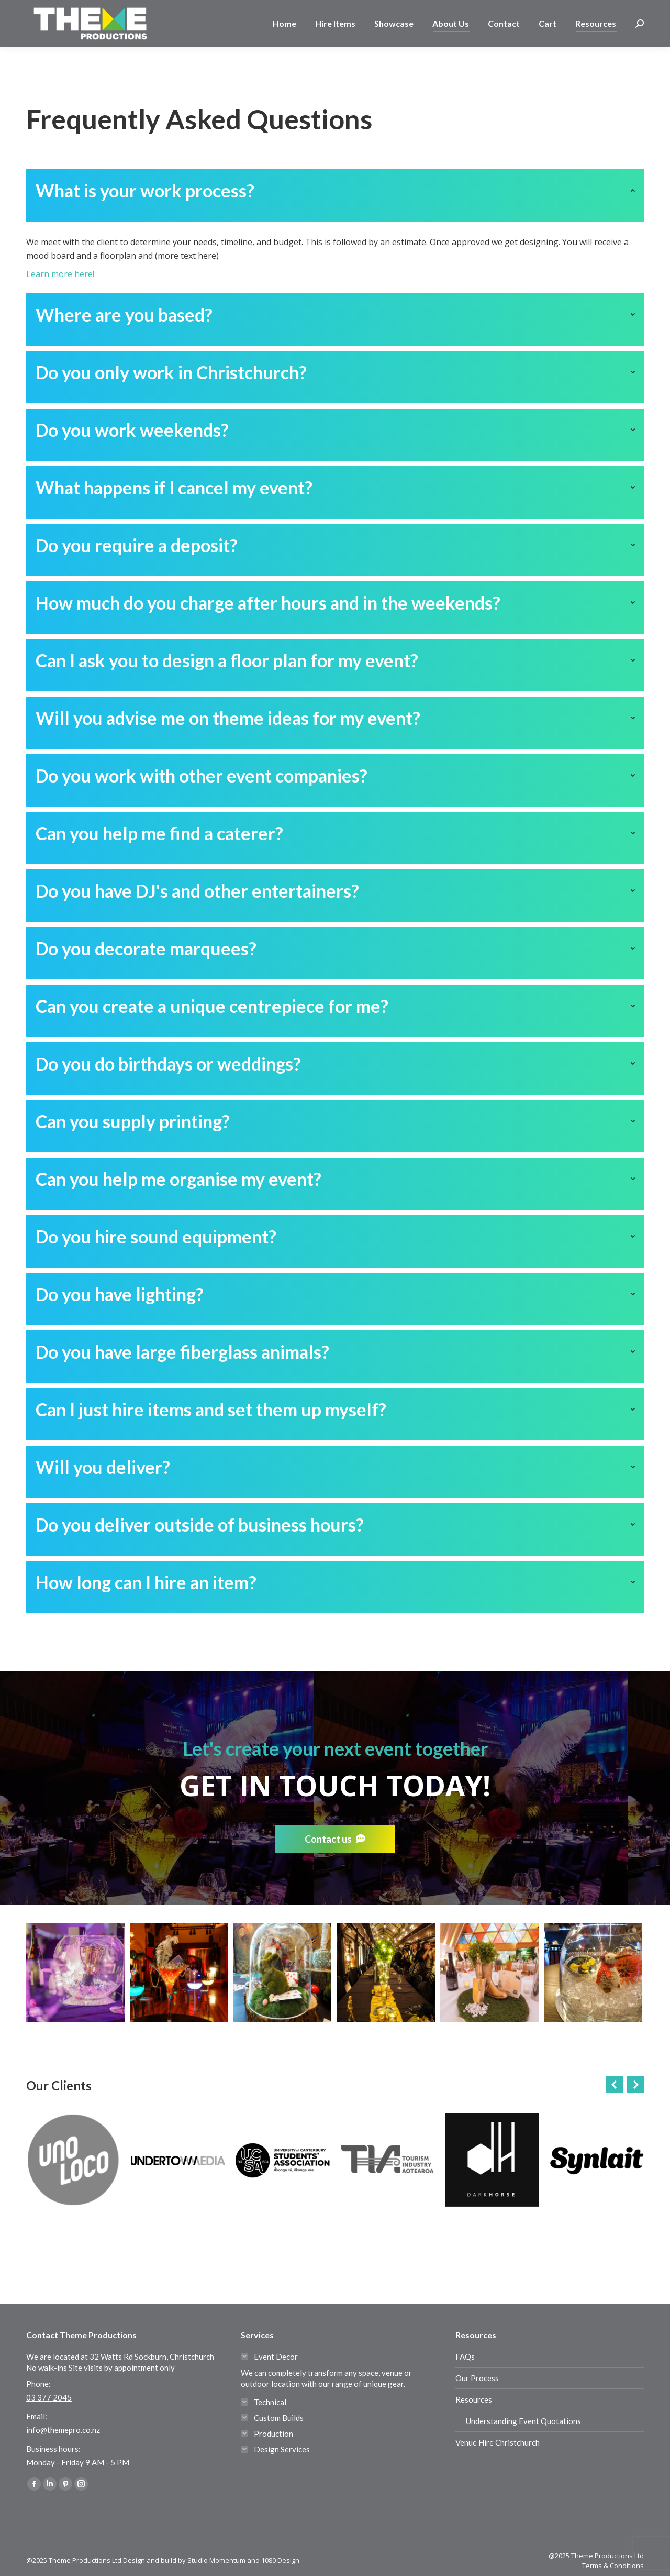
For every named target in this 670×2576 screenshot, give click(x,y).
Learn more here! (60, 274)
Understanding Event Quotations (523, 2421)
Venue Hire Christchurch (497, 2442)
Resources (473, 2399)
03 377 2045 (59, 9)
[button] (614, 2084)
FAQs (465, 2356)
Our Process (477, 2378)
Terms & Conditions (613, 2565)
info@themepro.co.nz (63, 2430)
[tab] (335, 195)
